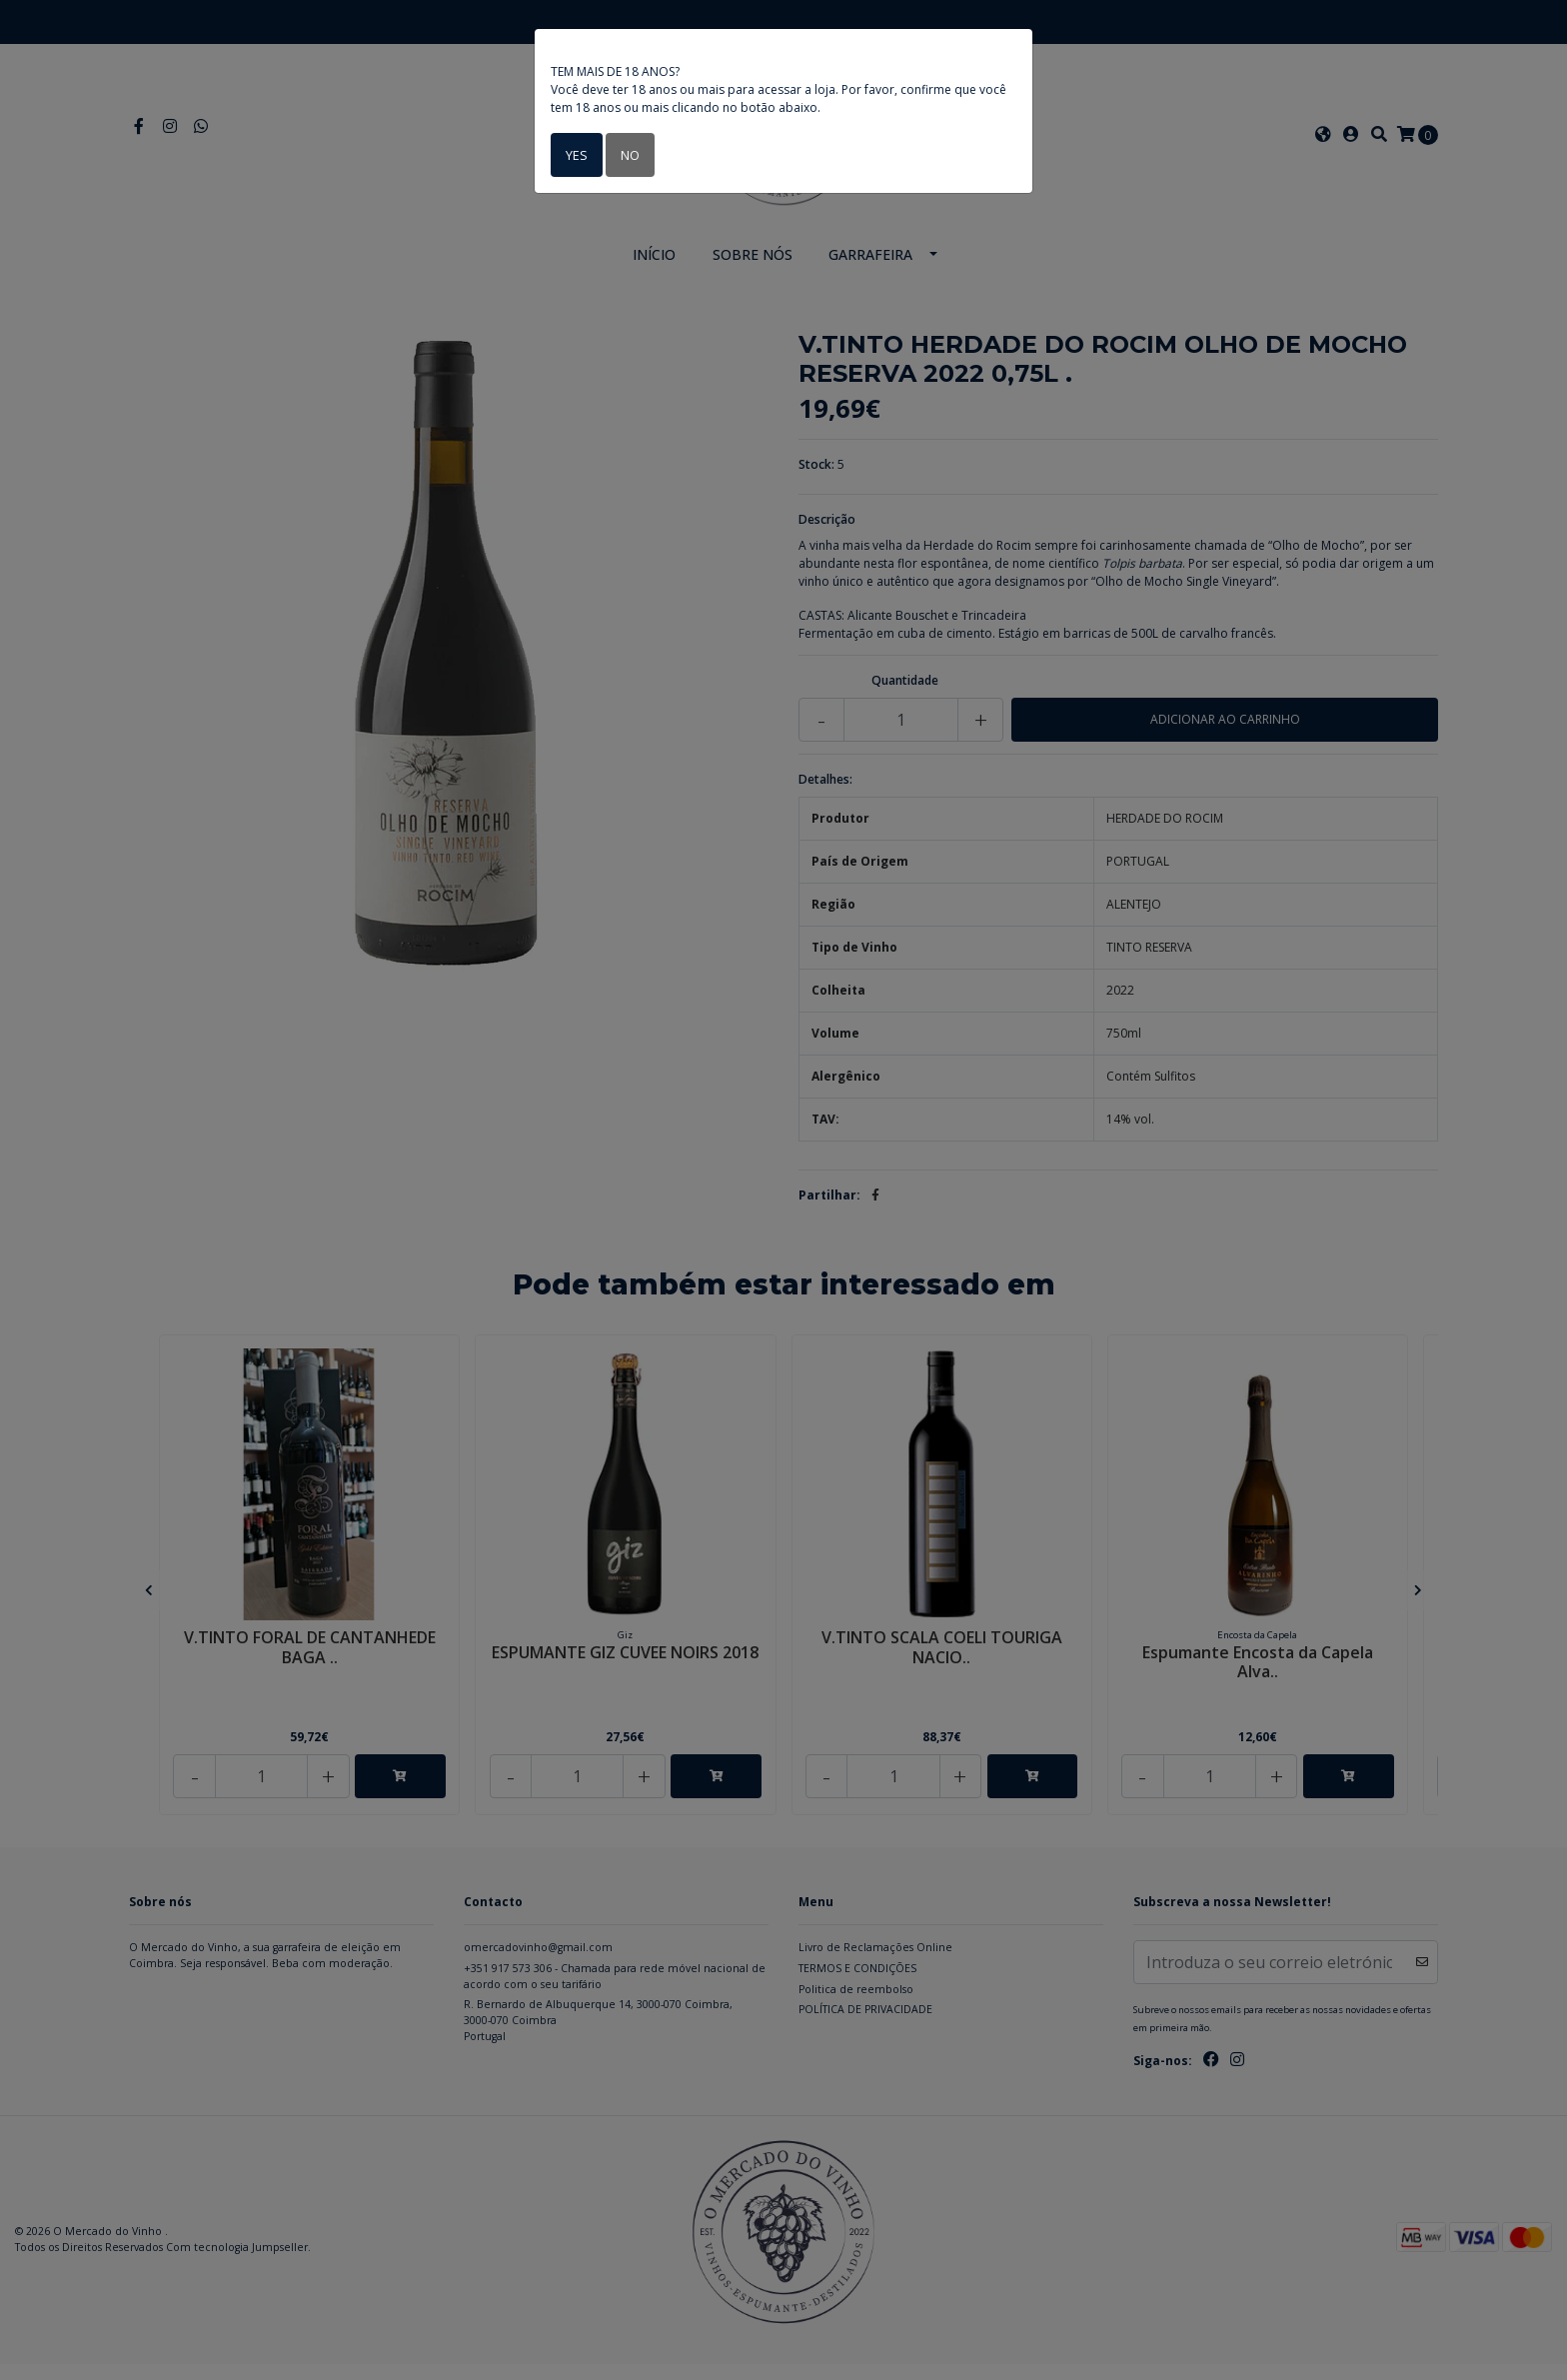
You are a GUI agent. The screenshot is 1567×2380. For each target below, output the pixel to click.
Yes (575, 154)
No (627, 154)
